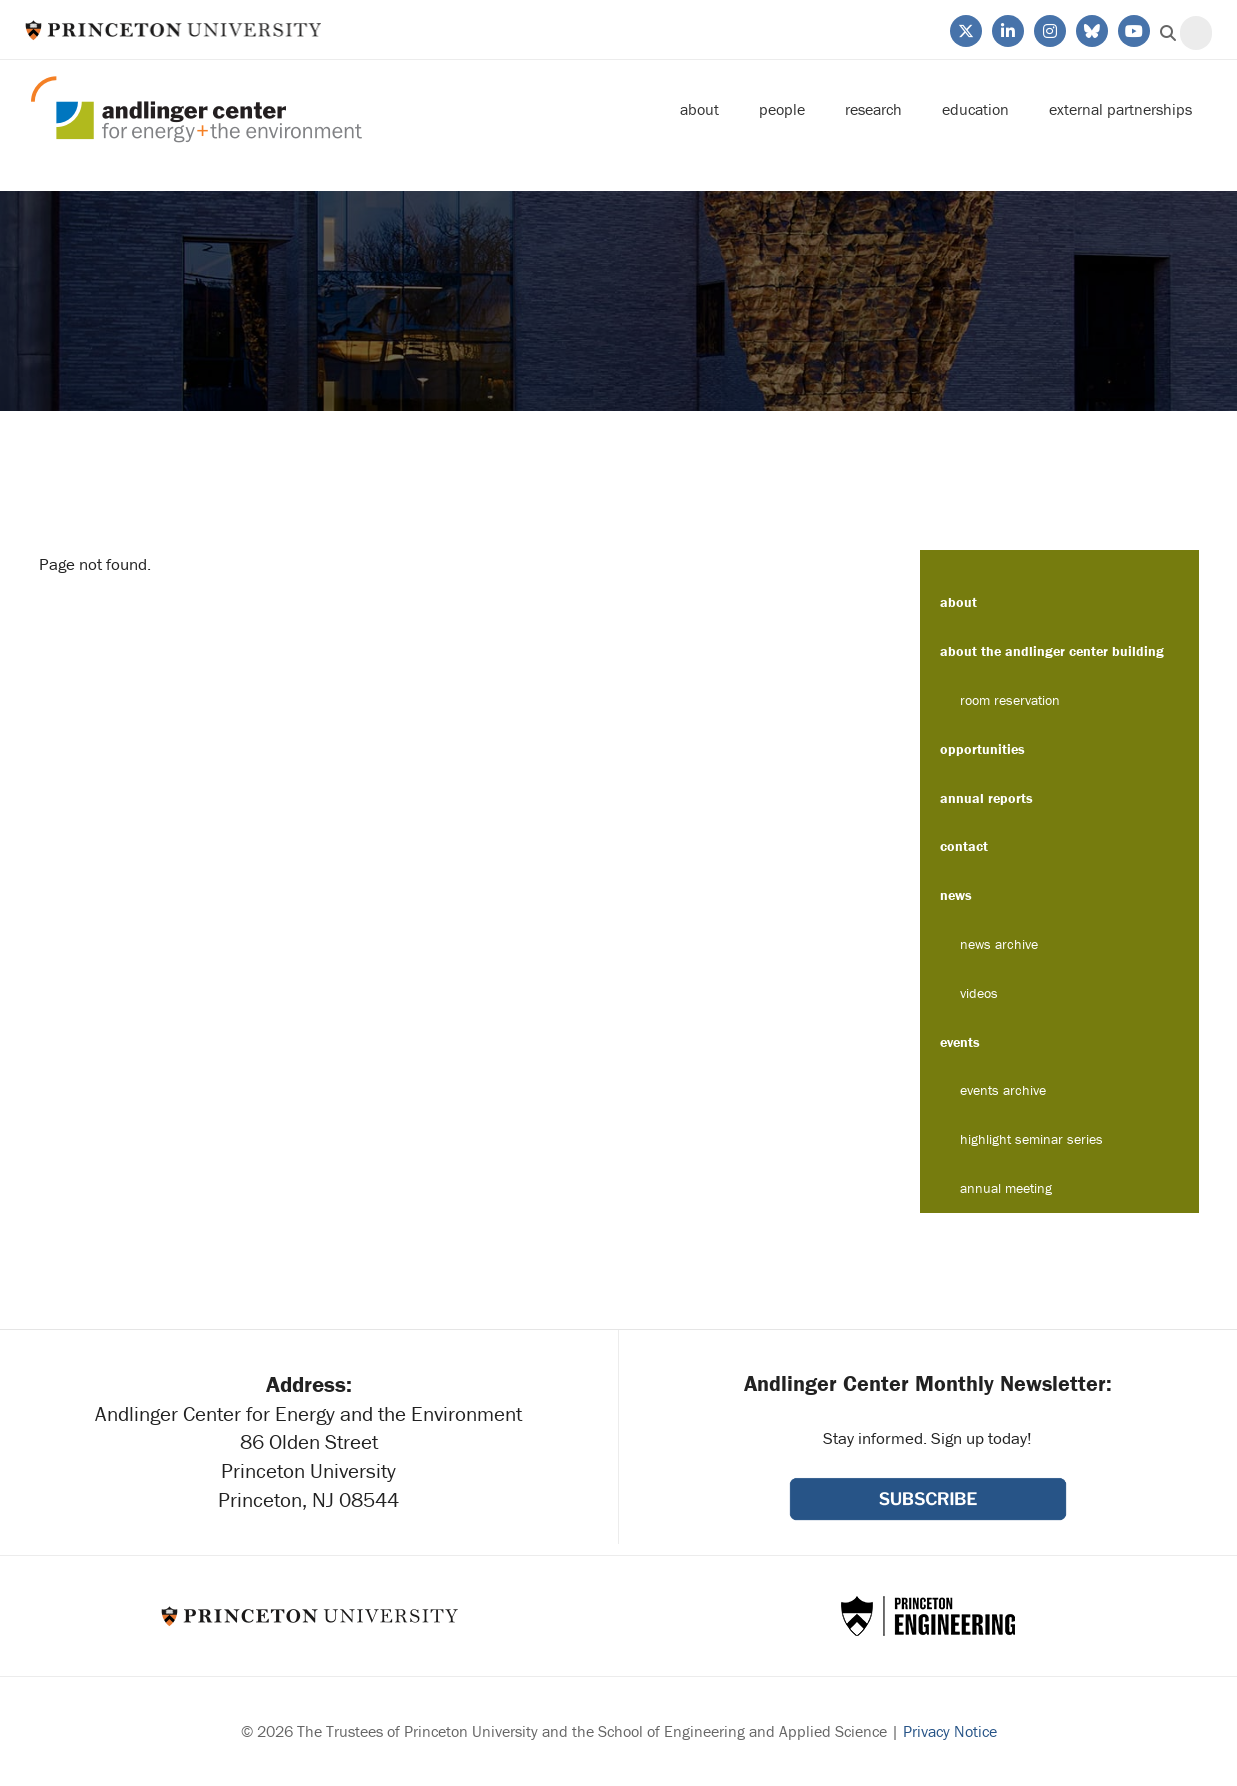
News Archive (999, 944)
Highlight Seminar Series (1031, 1139)
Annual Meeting (1006, 1188)
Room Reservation (1010, 700)
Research (873, 109)
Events (960, 1042)
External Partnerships (1120, 109)
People (782, 109)
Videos (979, 993)
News (956, 895)
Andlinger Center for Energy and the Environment (196, 109)
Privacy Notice (950, 1731)
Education (975, 109)
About (699, 109)
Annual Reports (986, 798)
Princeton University (173, 29)
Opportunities (982, 749)
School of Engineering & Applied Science (928, 1616)
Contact (964, 846)
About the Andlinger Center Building (1052, 651)
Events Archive (1003, 1090)
